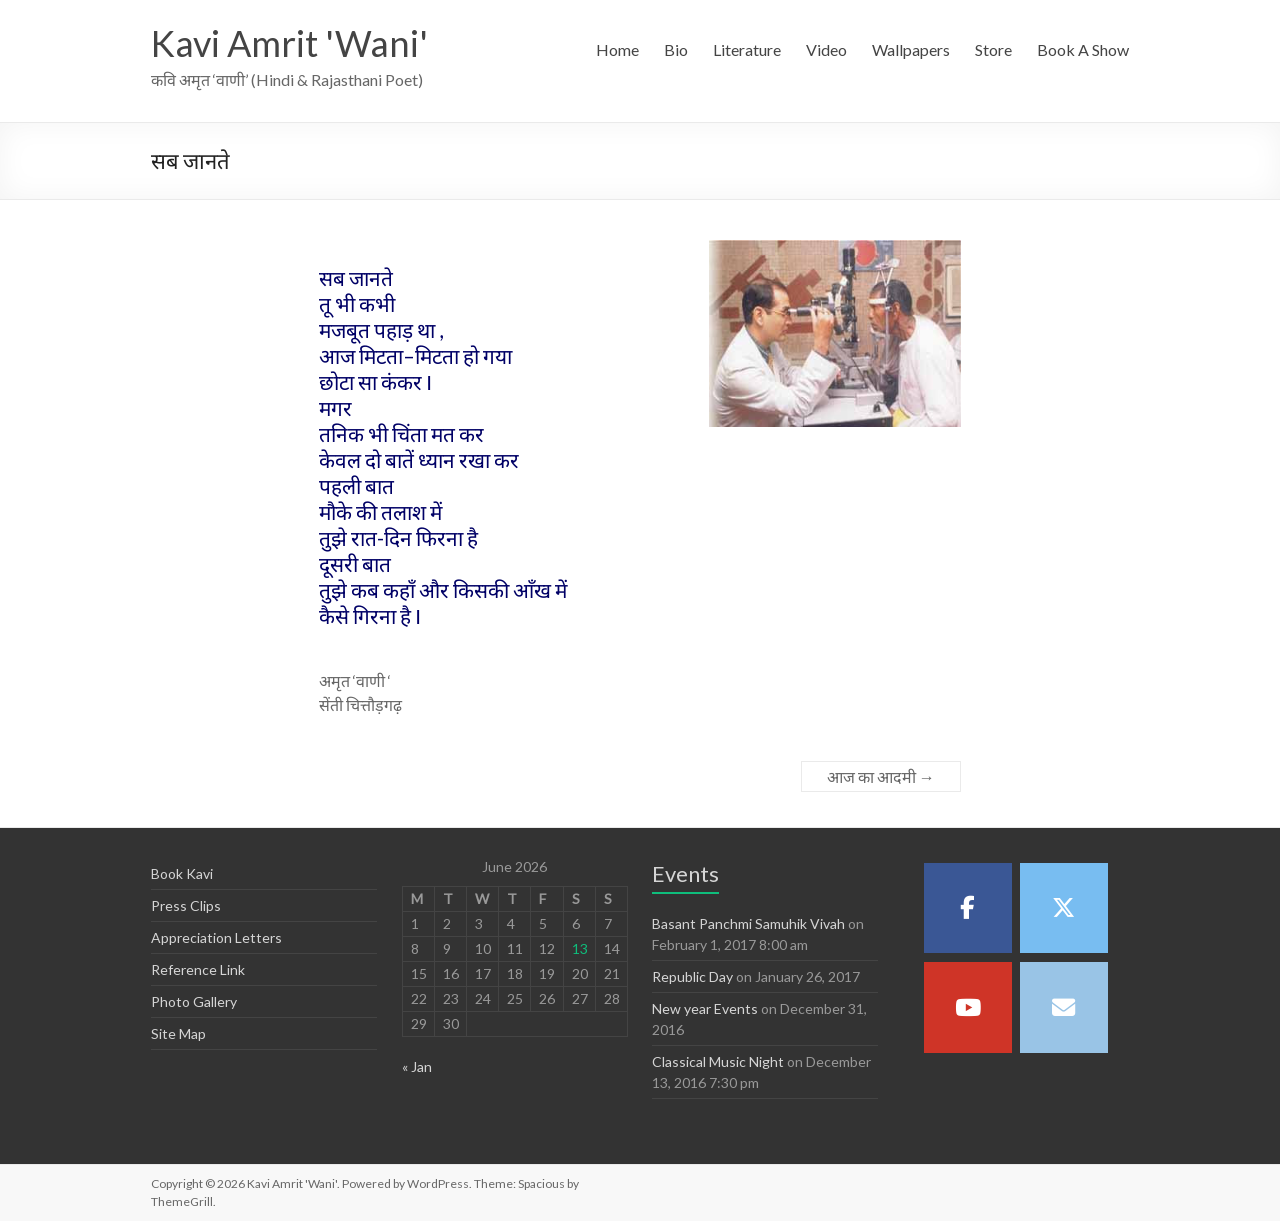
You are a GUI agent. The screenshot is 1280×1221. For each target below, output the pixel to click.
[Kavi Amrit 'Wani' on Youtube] (968, 1007)
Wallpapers (911, 49)
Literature (747, 49)
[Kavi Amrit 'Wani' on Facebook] (968, 908)
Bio (676, 49)
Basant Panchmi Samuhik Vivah (748, 923)
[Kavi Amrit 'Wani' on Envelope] (1064, 1007)
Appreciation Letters (216, 937)
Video (826, 49)
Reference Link (198, 969)
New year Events (705, 1008)
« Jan (417, 1066)
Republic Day (692, 976)
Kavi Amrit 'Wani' (289, 43)
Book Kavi (182, 873)
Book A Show (1083, 49)
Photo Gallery (194, 1001)
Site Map (178, 1033)
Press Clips (186, 905)
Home (617, 49)
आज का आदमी (881, 776)
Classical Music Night (718, 1061)
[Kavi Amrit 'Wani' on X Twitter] (1064, 908)
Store (993, 49)
